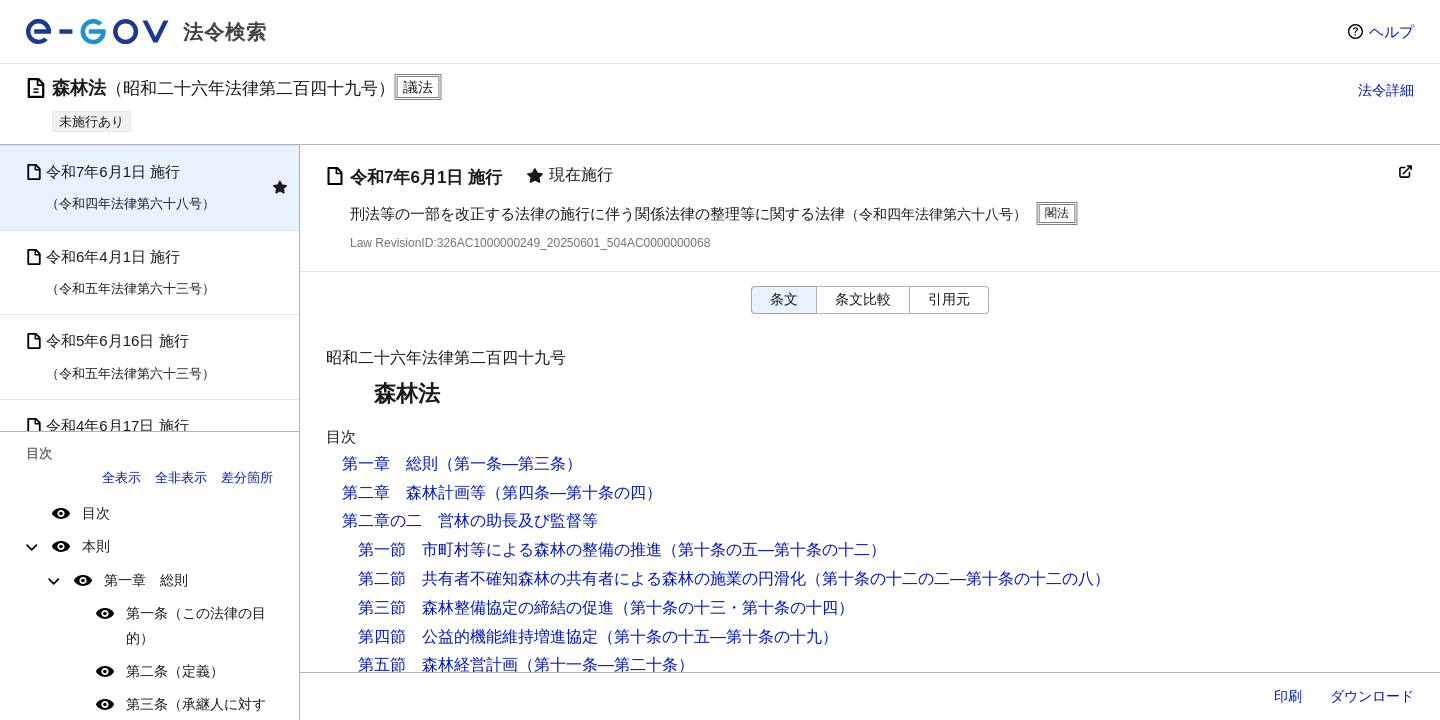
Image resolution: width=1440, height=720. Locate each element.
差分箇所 (247, 477)
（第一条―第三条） (510, 463)
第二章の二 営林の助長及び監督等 (470, 520)
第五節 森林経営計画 (438, 664)
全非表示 (181, 477)
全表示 (121, 477)
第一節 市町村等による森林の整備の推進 (510, 549)
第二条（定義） (175, 671)
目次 (96, 513)
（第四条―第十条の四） (574, 492)
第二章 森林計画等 (414, 492)
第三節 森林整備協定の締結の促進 (486, 607)
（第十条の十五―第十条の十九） (718, 636)
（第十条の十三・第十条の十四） (734, 607)
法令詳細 (1386, 90)
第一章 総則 (146, 580)
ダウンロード (1372, 696)
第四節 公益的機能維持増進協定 (478, 636)
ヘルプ (1391, 31)
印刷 (1288, 696)
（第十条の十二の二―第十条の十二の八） (958, 578)
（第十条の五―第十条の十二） (774, 549)
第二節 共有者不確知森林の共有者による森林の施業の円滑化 (582, 578)
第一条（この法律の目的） (196, 625)
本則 (96, 546)
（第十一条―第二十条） (606, 664)
